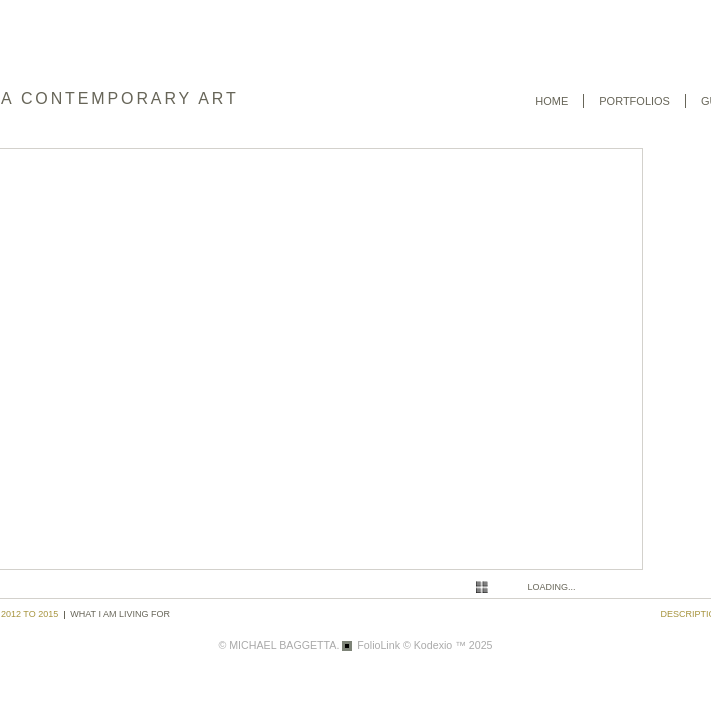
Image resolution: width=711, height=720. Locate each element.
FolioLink (378, 645)
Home (551, 101)
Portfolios (634, 101)
